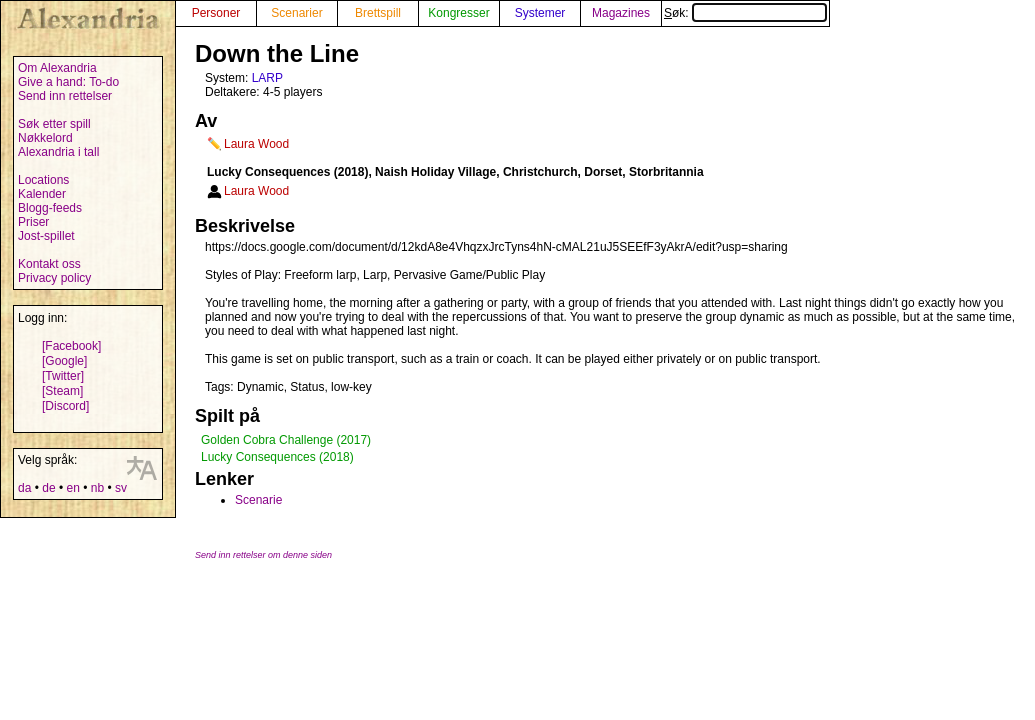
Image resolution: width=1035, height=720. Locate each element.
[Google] (64, 361)
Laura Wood (256, 144)
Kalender (42, 194)
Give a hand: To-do (68, 82)
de (48, 488)
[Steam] (62, 391)
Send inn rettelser (65, 96)
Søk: (745, 13)
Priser (33, 222)
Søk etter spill (54, 124)
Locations (43, 180)
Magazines (621, 13)
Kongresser (458, 13)
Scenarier (296, 13)
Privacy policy (54, 278)
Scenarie (258, 500)
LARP (267, 78)
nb (97, 488)
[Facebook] (71, 346)
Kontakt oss (49, 264)
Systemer (540, 13)
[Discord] (65, 406)
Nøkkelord (45, 138)
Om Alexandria (57, 68)
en (72, 488)
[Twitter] (63, 376)
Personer (216, 13)
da (24, 488)
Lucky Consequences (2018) (277, 457)
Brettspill (378, 13)
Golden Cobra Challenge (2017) (286, 440)
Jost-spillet (46, 236)
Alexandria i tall (58, 152)
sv (121, 488)
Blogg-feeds (50, 208)
